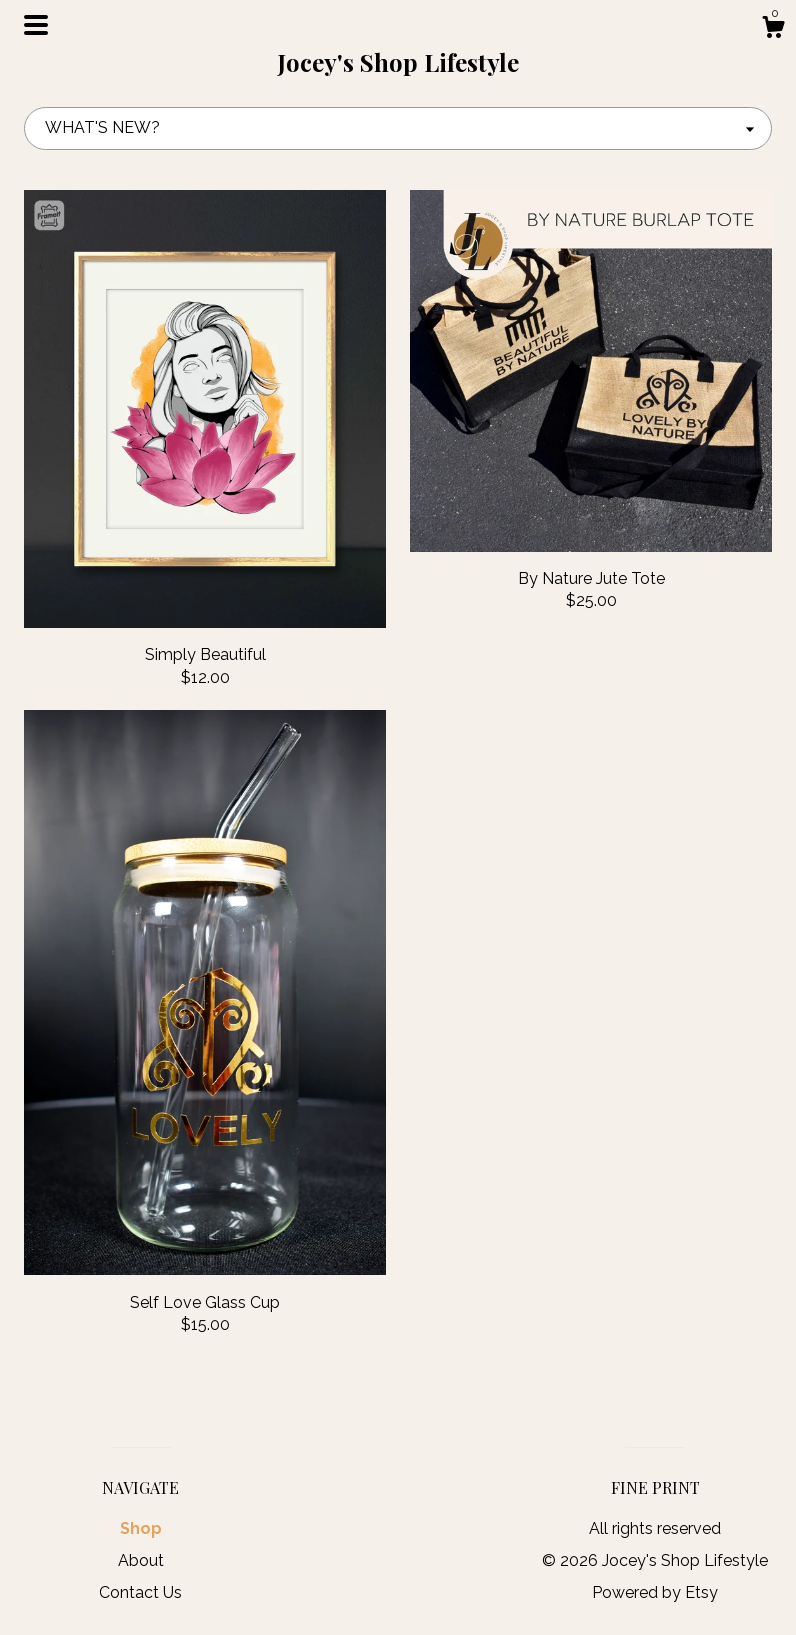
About (141, 1560)
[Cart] (773, 30)
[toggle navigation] (36, 25)
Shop (141, 1528)
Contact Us (140, 1592)
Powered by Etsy (655, 1592)
